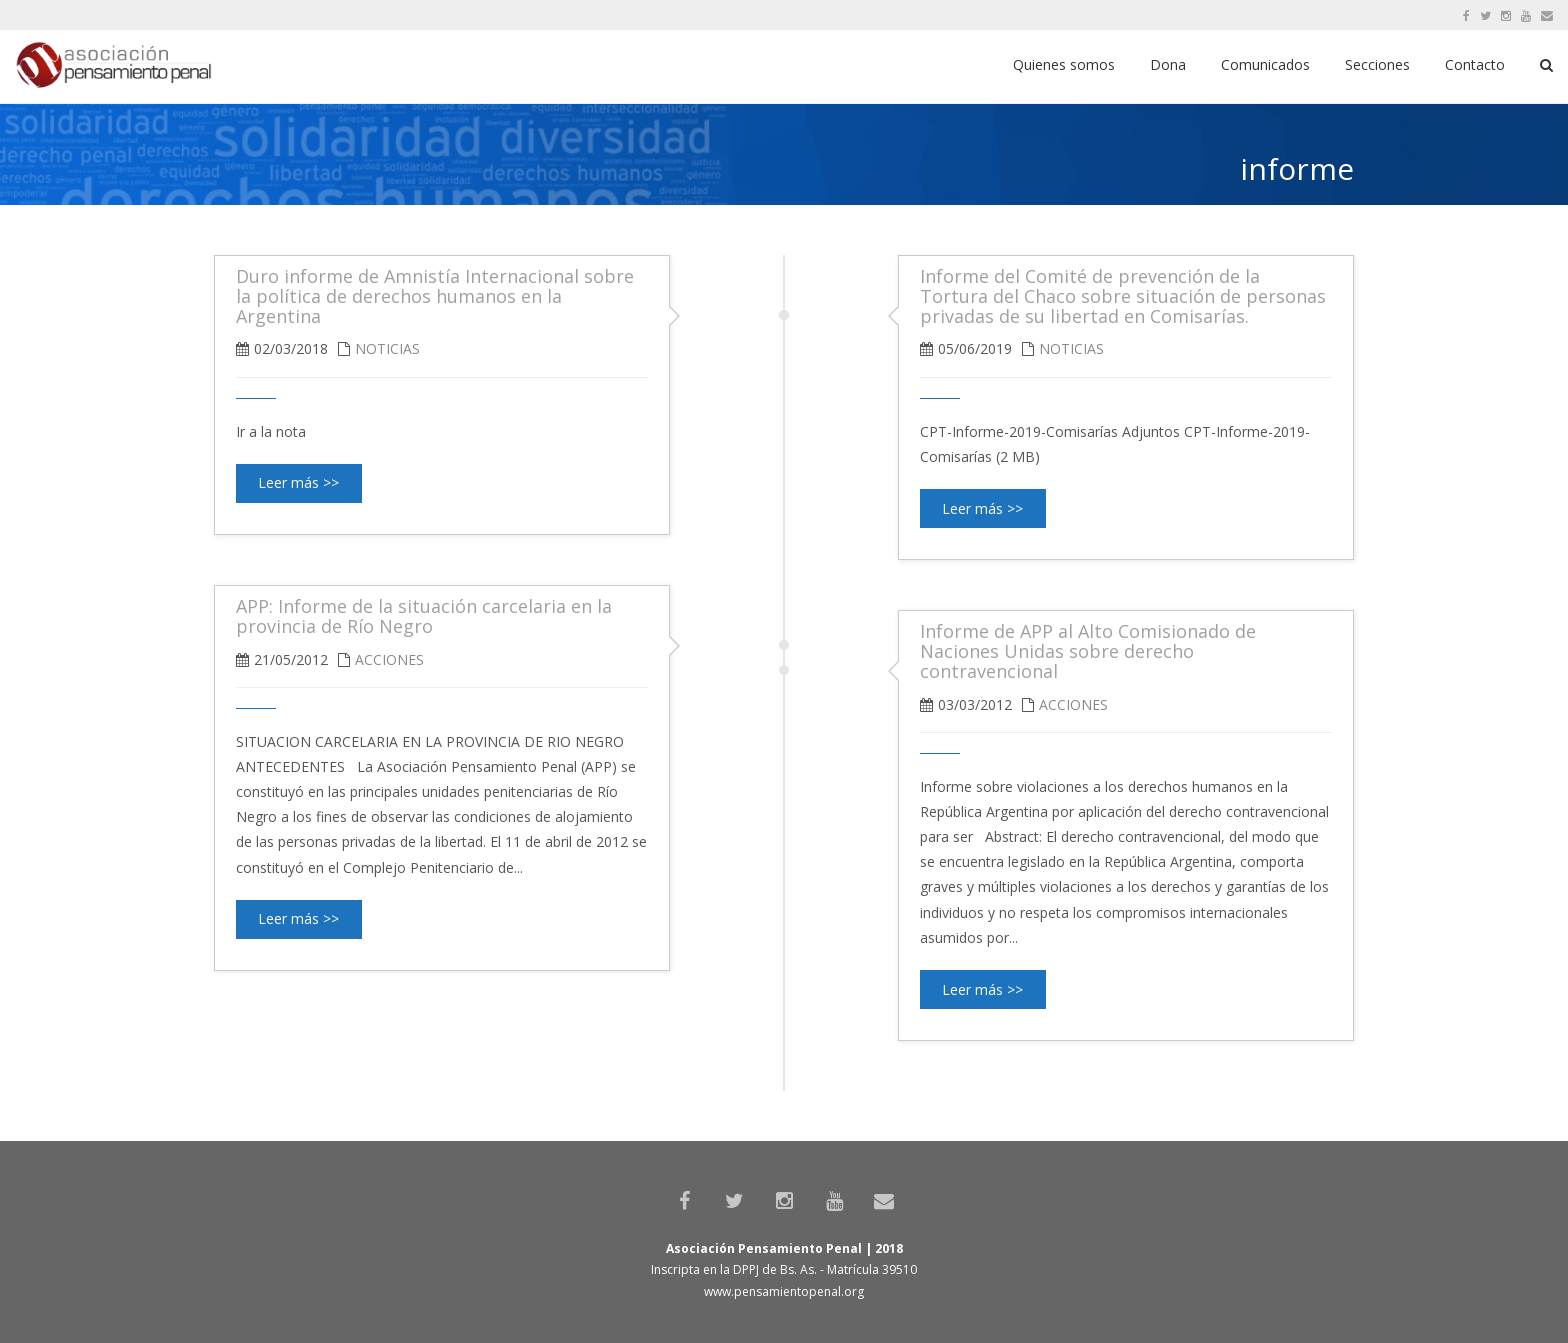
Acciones (389, 659)
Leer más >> (982, 508)
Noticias (1071, 348)
